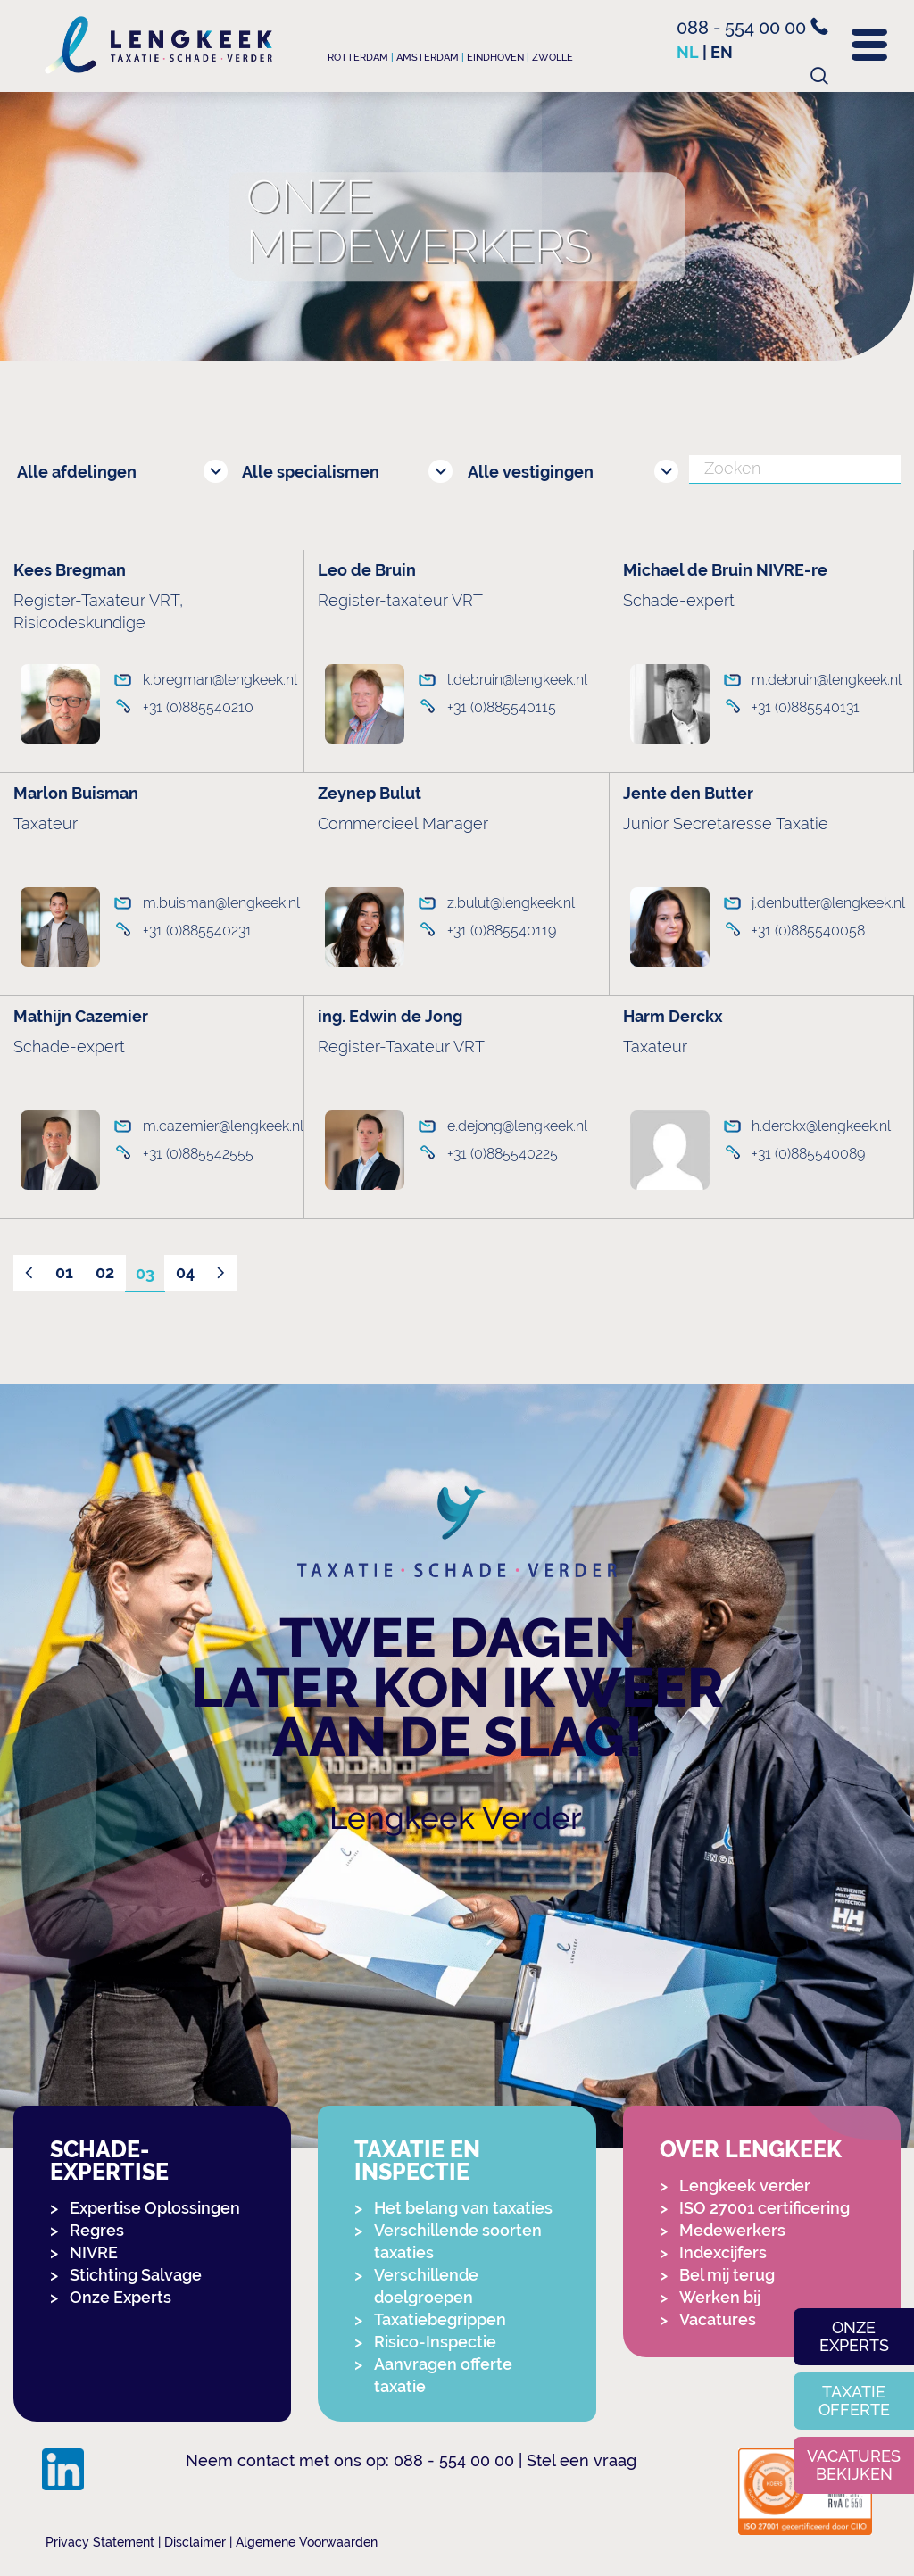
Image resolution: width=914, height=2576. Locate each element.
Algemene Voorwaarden (307, 2542)
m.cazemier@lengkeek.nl (213, 1126)
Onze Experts (120, 2297)
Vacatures (717, 2319)
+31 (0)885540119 (501, 930)
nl (688, 52)
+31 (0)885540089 (808, 1153)
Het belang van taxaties (463, 2207)
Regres (97, 2230)
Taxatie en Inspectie (417, 2161)
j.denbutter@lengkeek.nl (822, 902)
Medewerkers (732, 2230)
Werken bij (719, 2297)
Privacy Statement (100, 2542)
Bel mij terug (727, 2274)
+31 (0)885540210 (198, 707)
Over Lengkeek (751, 2150)
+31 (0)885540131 (806, 707)
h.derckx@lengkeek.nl (821, 1126)
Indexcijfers (723, 2252)
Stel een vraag (581, 2460)
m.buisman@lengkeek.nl (214, 902)
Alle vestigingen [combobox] (531, 471)
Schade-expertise (109, 2161)
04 (185, 1272)
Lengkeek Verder (455, 1817)
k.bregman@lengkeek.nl (213, 679)
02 (105, 1272)
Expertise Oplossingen (155, 2207)
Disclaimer (195, 2542)
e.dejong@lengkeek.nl (517, 1126)
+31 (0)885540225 (502, 1153)
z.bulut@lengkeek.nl (511, 902)
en (721, 52)
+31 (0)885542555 (198, 1153)
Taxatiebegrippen (440, 2319)
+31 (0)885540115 (501, 707)
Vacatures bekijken (854, 2465)
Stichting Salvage (136, 2274)
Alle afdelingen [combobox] (77, 471)
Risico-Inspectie (435, 2341)
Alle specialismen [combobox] (310, 471)
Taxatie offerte (854, 2400)
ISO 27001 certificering (764, 2207)
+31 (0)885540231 (197, 930)
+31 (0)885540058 (808, 930)
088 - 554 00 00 (752, 27)
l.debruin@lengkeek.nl (517, 679)
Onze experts (854, 2336)
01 (64, 1272)
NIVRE (94, 2252)
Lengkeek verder (744, 2185)
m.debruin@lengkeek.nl (822, 679)
